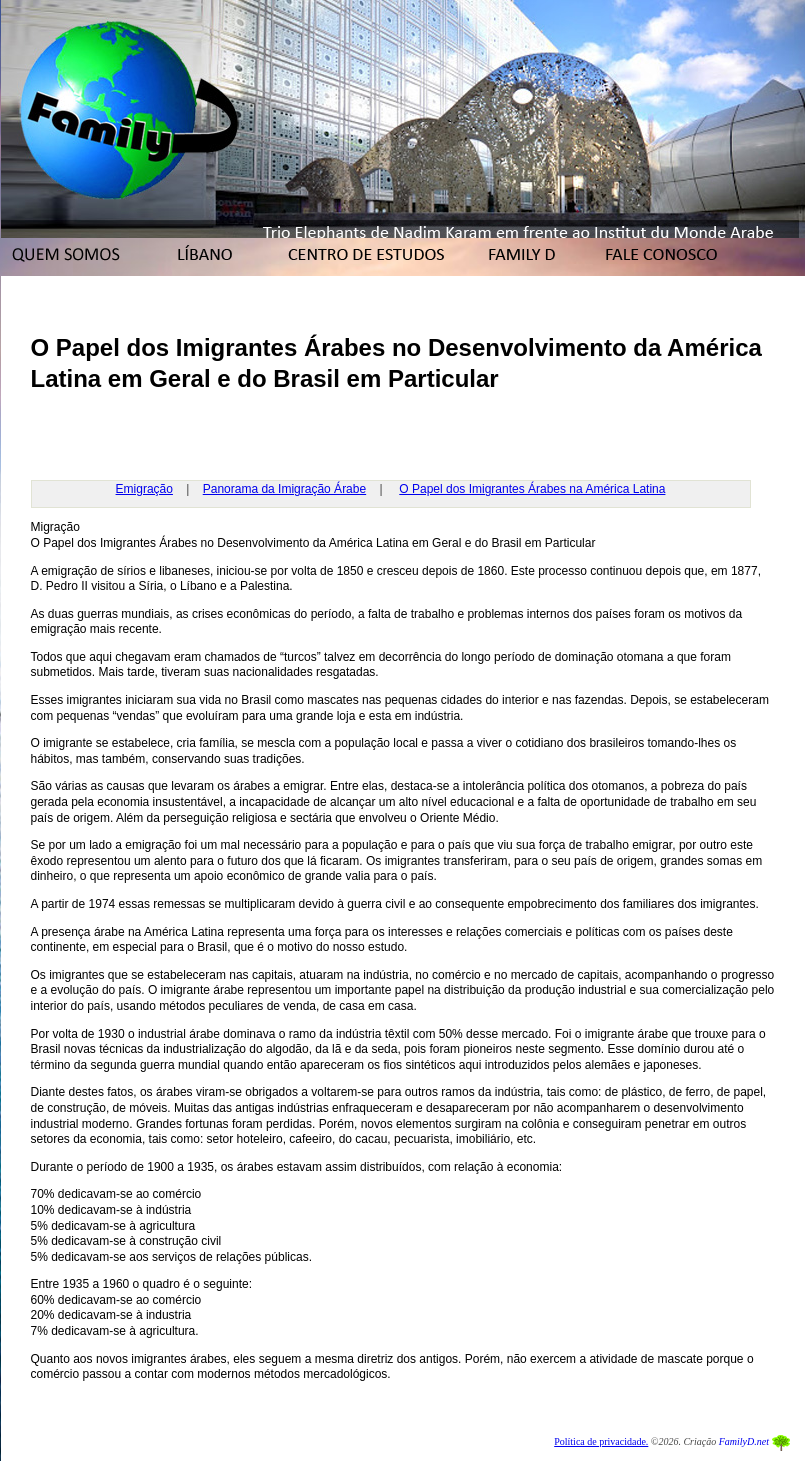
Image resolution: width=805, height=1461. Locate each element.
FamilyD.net (744, 1441)
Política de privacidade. (601, 1441)
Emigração (144, 489)
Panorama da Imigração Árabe (284, 489)
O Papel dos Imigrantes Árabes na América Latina (532, 489)
